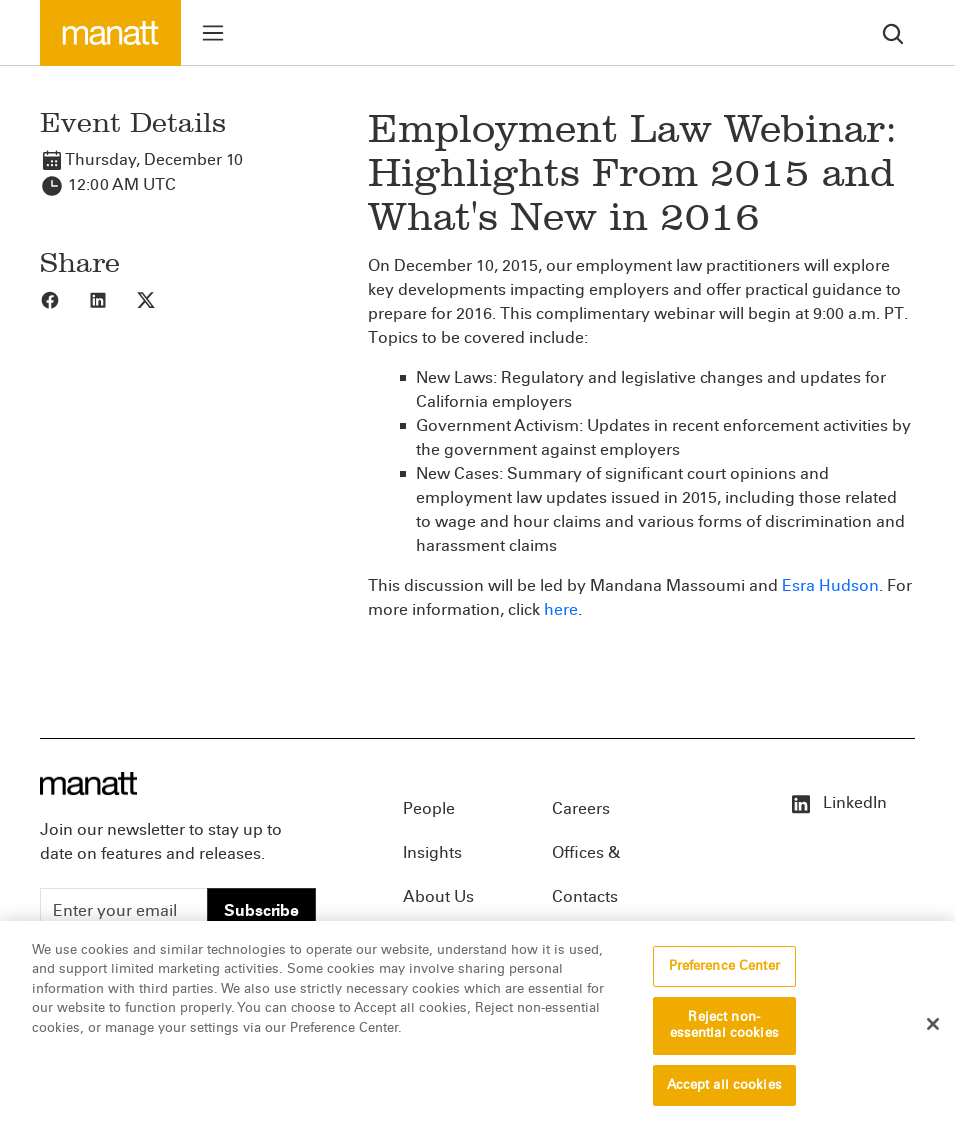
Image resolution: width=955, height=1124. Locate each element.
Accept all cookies (724, 1095)
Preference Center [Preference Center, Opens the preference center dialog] (724, 976)
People (429, 808)
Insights (432, 852)
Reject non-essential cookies (724, 1036)
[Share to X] (160, 299)
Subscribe (261, 910)
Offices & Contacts (586, 859)
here (561, 609)
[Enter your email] (124, 911)
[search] (893, 32)
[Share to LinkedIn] (112, 299)
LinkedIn (838, 802)
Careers (581, 808)
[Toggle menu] (213, 33)
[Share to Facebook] (64, 299)
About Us (438, 896)
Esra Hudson (830, 585)
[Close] (933, 1034)
